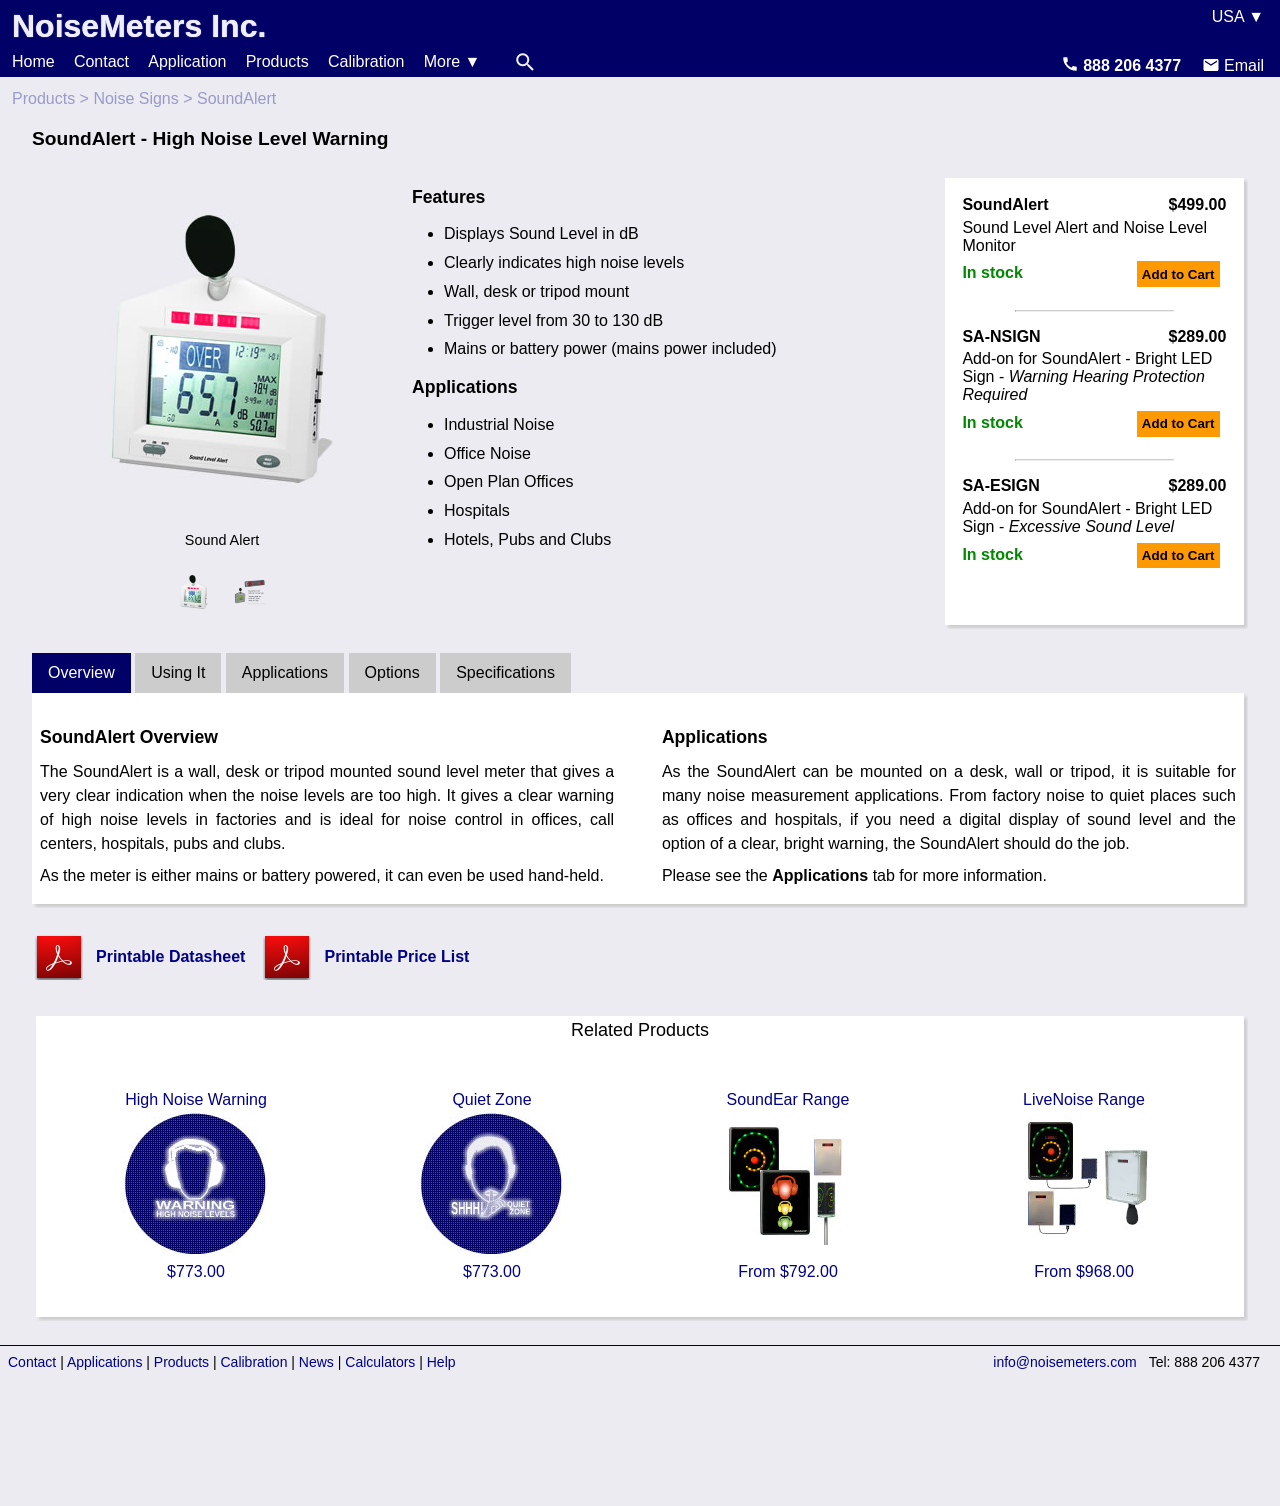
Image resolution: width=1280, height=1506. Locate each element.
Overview (81, 672)
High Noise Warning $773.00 (196, 1185)
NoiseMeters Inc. (139, 26)
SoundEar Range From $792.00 (788, 1185)
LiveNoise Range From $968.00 (1084, 1185)
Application (187, 61)
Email (1233, 65)
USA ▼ (1238, 16)
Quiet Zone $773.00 (492, 1185)
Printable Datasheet (170, 956)
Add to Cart (1178, 274)
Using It (178, 672)
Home (33, 61)
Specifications (505, 672)
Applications (285, 672)
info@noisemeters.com (1064, 1362)
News (316, 1362)
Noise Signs (135, 98)
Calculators (380, 1362)
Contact (101, 61)
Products (277, 61)
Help (441, 1362)
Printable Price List (396, 956)
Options (392, 672)
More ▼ (452, 61)
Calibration (366, 61)
